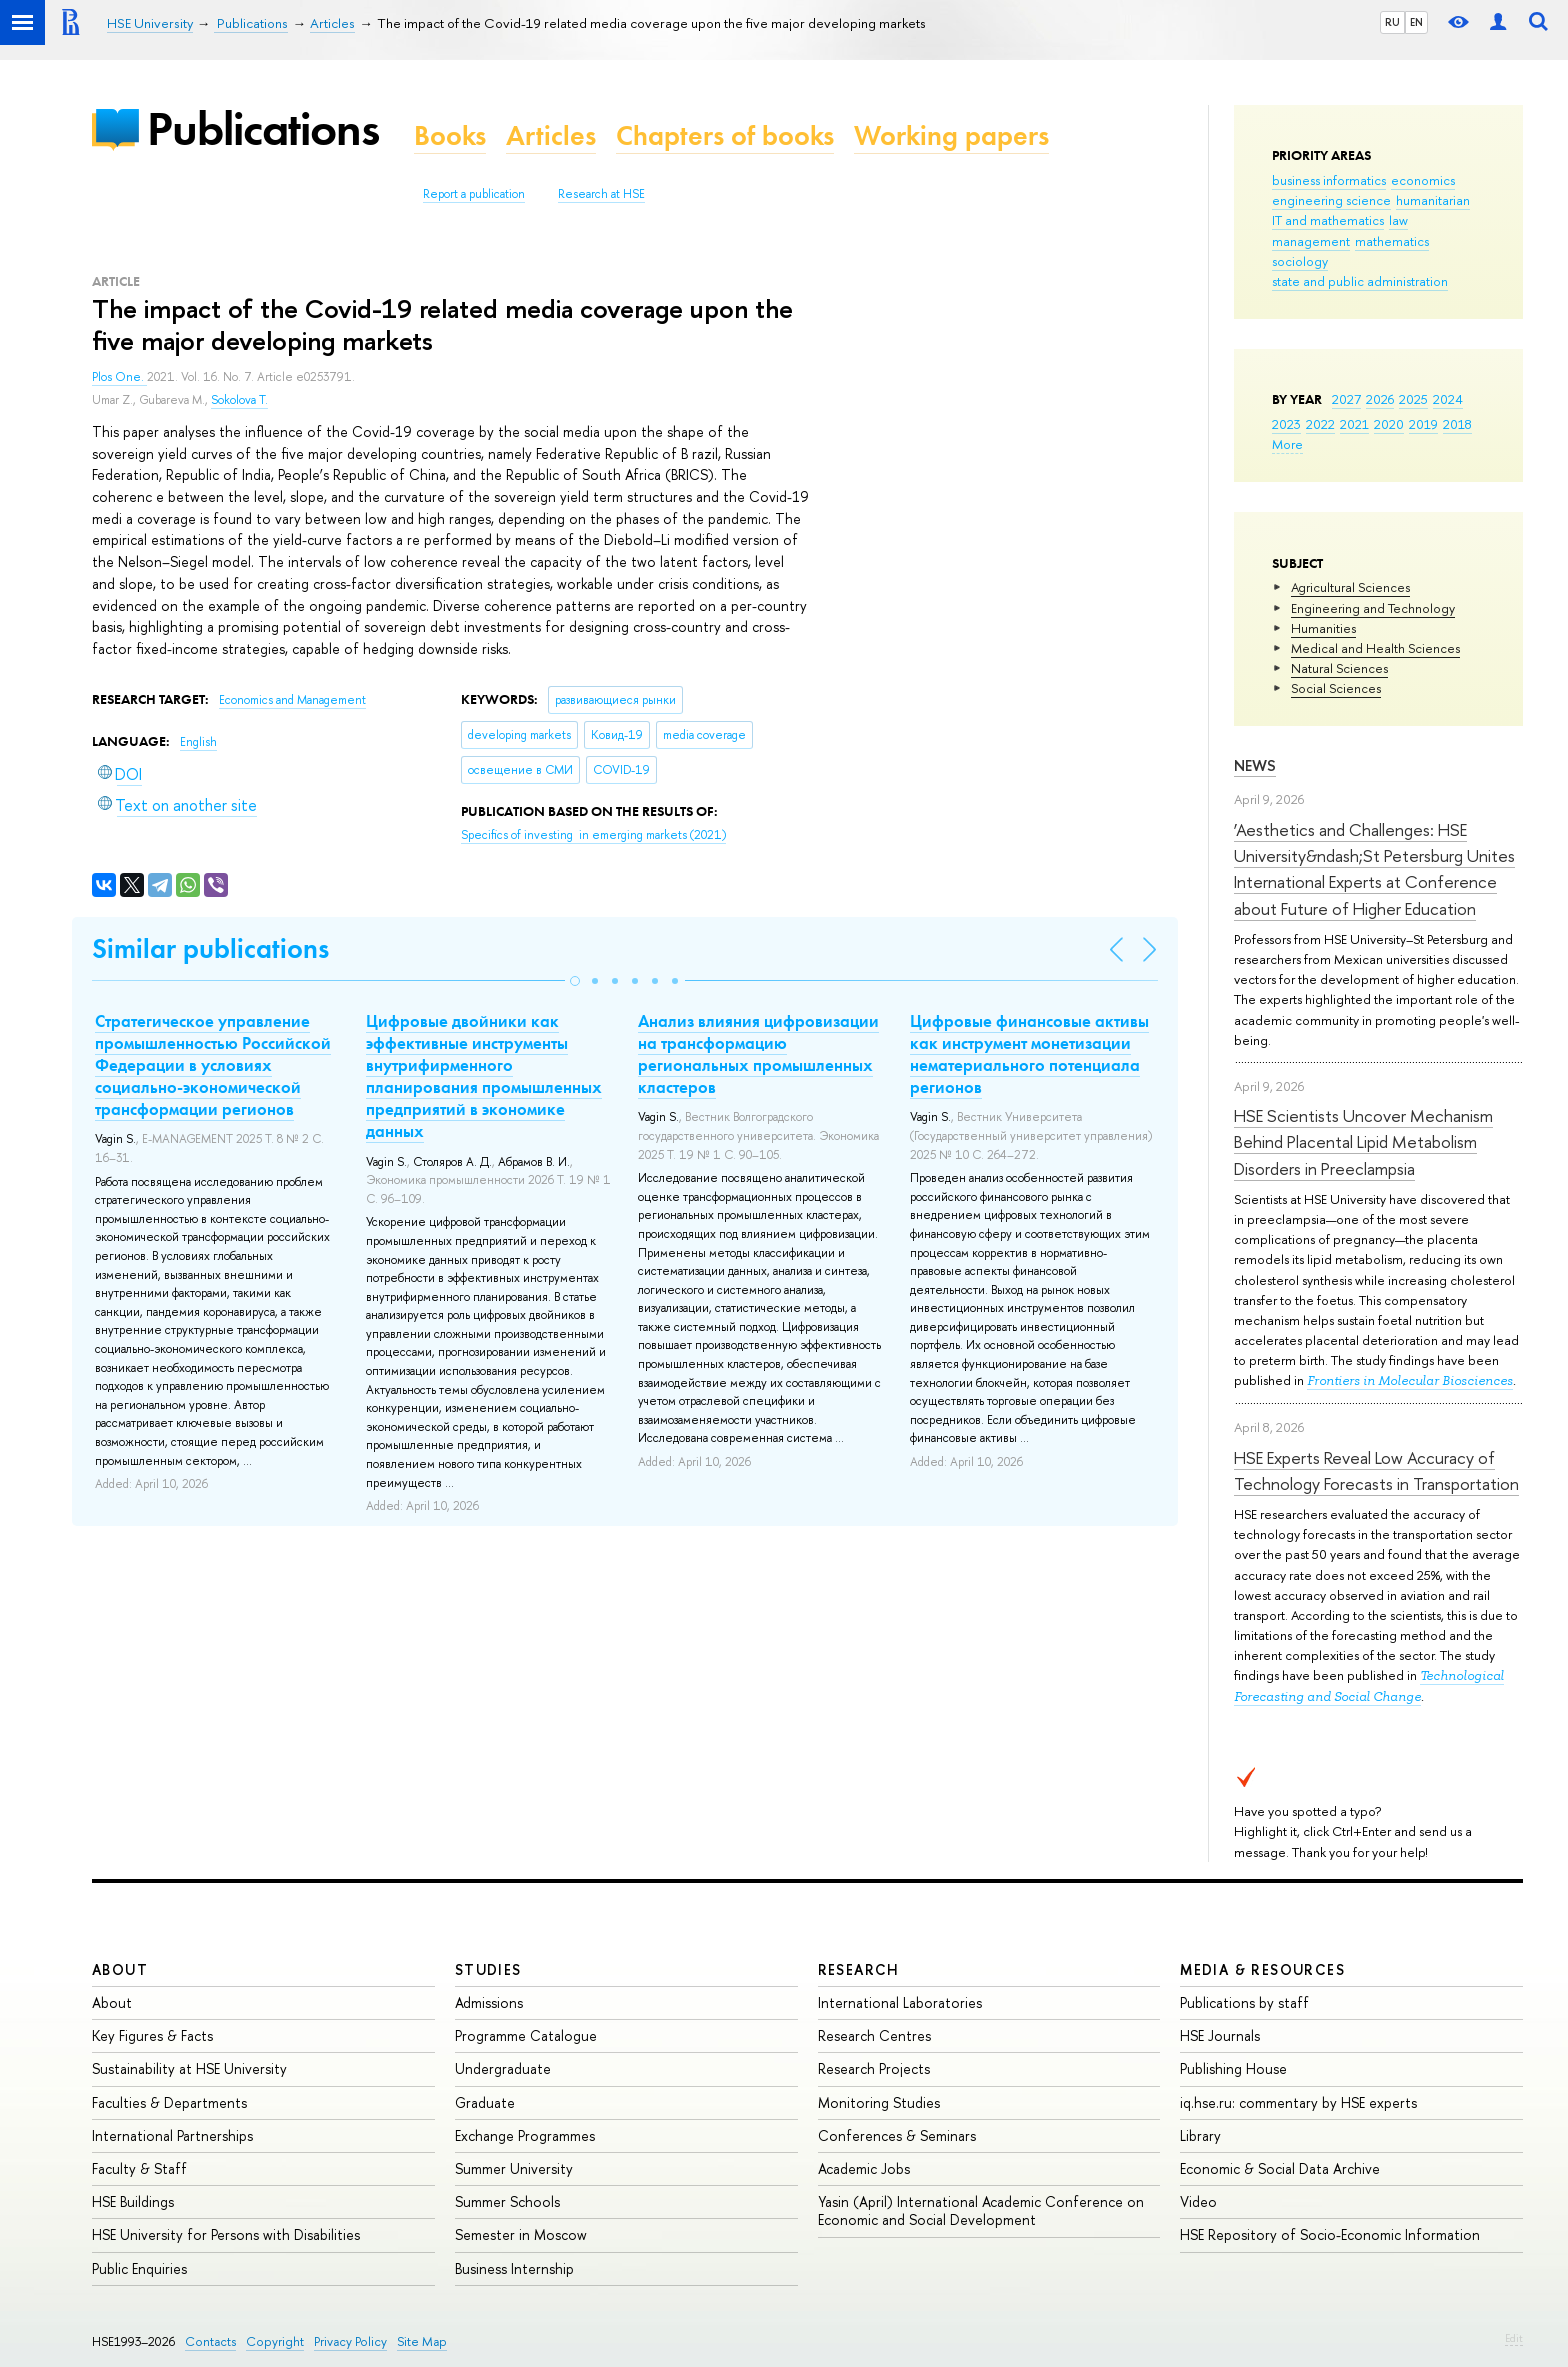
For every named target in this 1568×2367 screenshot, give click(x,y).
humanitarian (1433, 200)
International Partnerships (172, 2135)
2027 (1346, 399)
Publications (263, 128)
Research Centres (874, 2035)
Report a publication (474, 194)
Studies (488, 1969)
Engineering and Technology (1373, 608)
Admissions (489, 2002)
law (1398, 220)
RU (1392, 22)
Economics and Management (292, 700)
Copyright (275, 2341)
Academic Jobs (864, 2168)
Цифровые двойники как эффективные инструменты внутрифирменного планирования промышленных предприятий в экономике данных (484, 1076)
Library (1200, 2135)
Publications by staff (1244, 2002)
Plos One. (119, 377)
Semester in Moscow (521, 2234)
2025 (1413, 399)
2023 (1286, 424)
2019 (1423, 424)
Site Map (422, 2341)
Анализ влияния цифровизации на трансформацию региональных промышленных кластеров (758, 1054)
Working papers (951, 135)
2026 (1380, 399)
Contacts (210, 2341)
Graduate (485, 2102)
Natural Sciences (1339, 668)
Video (1198, 2201)
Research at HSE (601, 194)
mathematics (1392, 241)
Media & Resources (1262, 1969)
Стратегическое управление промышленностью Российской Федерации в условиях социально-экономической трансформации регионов (213, 1065)
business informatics (1329, 180)
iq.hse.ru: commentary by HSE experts (1298, 2102)
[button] (575, 981)
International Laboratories (900, 2002)
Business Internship (514, 2268)
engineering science (1331, 200)
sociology (1300, 261)
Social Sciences (1336, 688)
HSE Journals (1220, 2035)
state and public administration (1360, 281)
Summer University (514, 2168)
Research (859, 1969)
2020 (1389, 424)
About (120, 1969)
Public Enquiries (139, 2268)
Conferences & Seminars (897, 2135)
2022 (1320, 424)
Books (450, 135)
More (1287, 444)
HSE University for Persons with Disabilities (226, 2234)
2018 (1457, 424)
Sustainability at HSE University (189, 2068)
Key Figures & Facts (152, 2035)
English (198, 742)
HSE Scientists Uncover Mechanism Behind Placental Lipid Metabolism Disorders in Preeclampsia (1363, 1142)
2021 (1354, 424)
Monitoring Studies (879, 2102)
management (1311, 241)
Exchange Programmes (525, 2135)
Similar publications (210, 948)
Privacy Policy (350, 2341)
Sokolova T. (239, 400)
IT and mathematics (1328, 220)
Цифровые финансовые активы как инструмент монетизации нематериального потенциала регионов (1029, 1054)
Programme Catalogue (526, 2035)
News (1255, 765)
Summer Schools (507, 2201)
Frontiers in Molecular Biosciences (1410, 1380)
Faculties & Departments (169, 2102)
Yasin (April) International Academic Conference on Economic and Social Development (981, 2210)
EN (1416, 22)
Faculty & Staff (139, 2168)
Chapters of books (725, 135)
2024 (1448, 399)
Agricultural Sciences (1350, 587)
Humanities (1323, 628)
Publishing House (1233, 2068)
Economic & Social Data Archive (1280, 2168)
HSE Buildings (133, 2201)
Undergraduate (503, 2068)
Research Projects (874, 2068)
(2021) (593, 835)
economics (1423, 180)
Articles (551, 135)
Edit (1514, 2338)
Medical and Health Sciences (1375, 648)
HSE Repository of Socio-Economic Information (1330, 2234)
